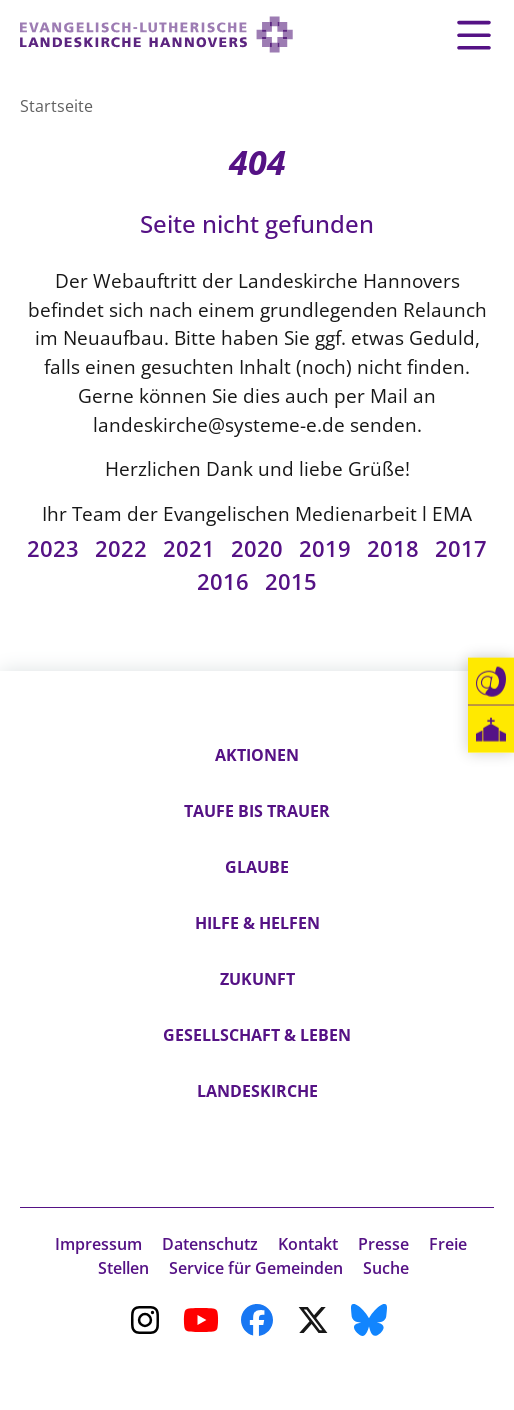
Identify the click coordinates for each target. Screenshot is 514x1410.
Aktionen (257, 755)
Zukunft (257, 979)
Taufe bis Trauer (257, 811)
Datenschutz (210, 1244)
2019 (325, 548)
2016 (223, 581)
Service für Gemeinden (256, 1268)
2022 (121, 548)
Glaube (257, 867)
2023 (53, 548)
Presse (383, 1244)
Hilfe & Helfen (257, 923)
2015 (291, 581)
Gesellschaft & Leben (257, 1035)
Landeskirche (257, 1091)
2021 (189, 548)
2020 (257, 548)
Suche (386, 1268)
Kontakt (308, 1244)
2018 (393, 548)
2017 (461, 548)
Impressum (98, 1244)
